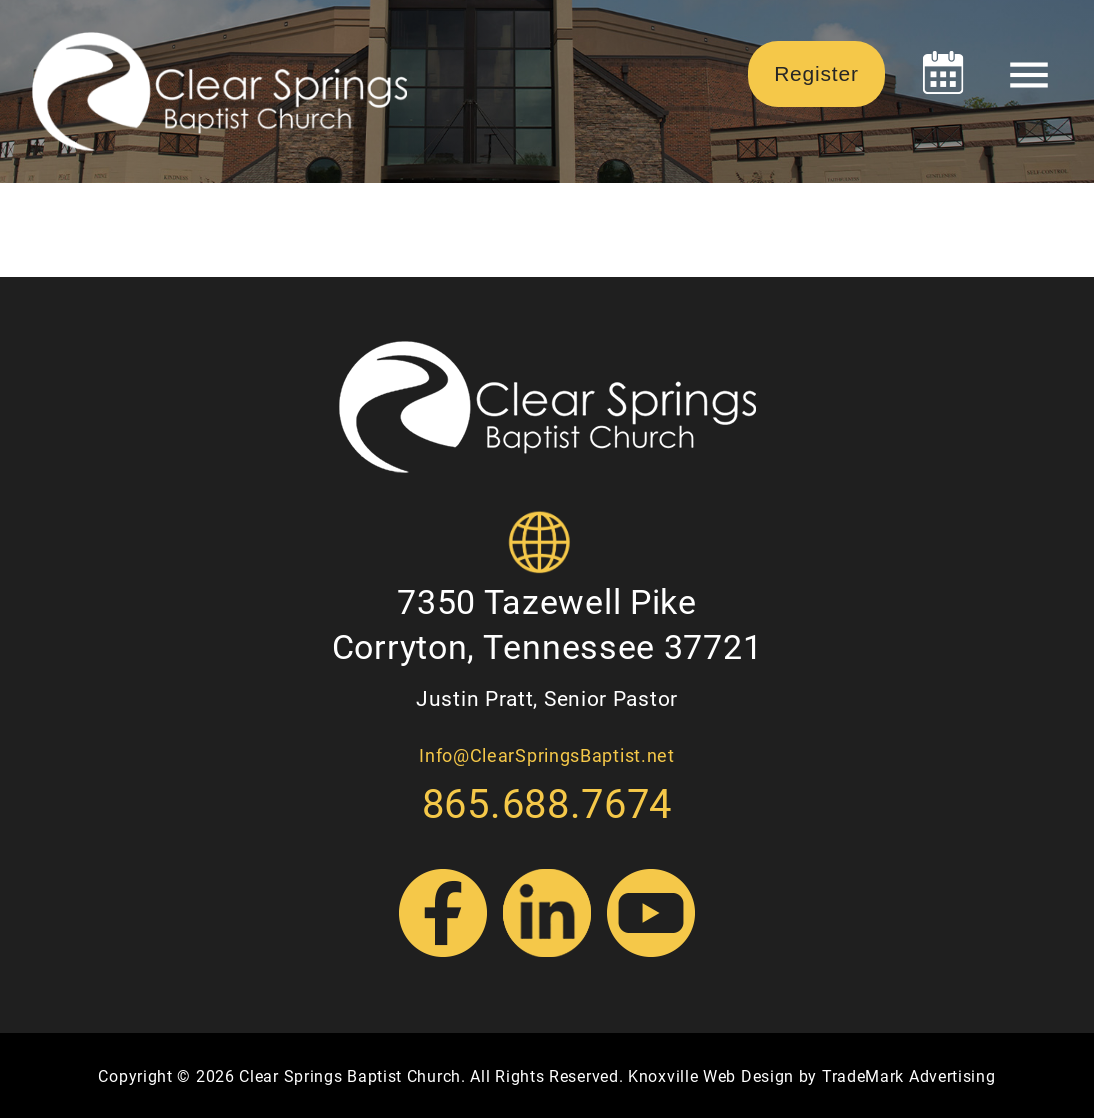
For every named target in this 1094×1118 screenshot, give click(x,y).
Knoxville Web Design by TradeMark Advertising (812, 1075)
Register (816, 73)
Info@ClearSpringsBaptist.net (547, 755)
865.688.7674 (547, 802)
